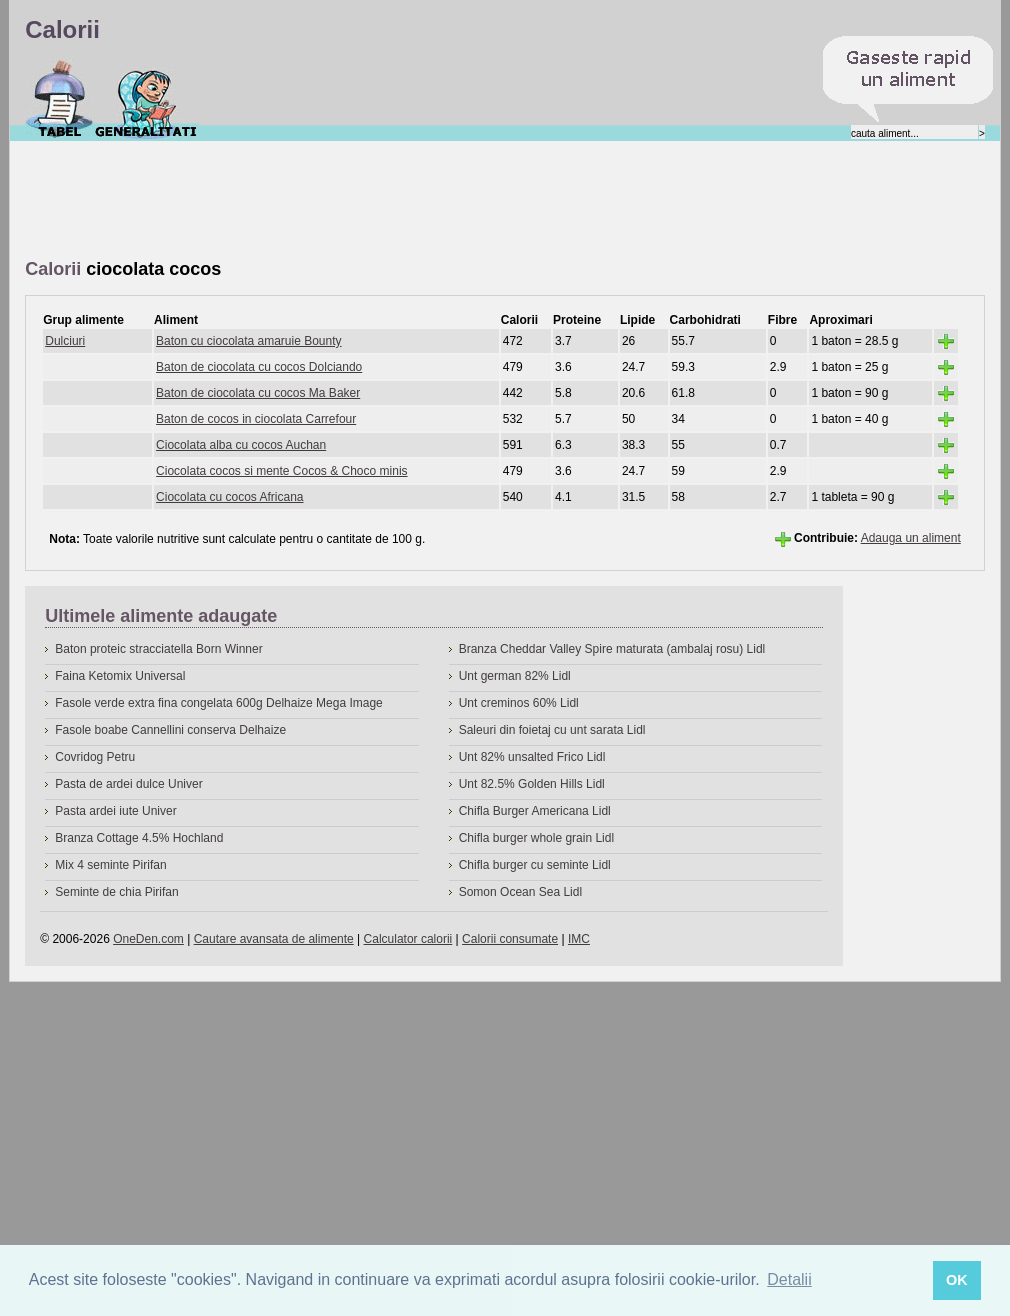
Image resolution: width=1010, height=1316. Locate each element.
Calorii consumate (510, 939)
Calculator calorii (408, 939)
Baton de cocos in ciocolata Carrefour (256, 419)
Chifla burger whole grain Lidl (536, 838)
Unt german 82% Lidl (515, 676)
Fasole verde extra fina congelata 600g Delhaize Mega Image (219, 703)
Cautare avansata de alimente (274, 939)
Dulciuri (65, 341)
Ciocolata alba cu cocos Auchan (241, 445)
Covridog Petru (95, 757)
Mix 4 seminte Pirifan (110, 865)
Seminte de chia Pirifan (116, 892)
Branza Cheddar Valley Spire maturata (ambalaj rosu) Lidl (612, 649)
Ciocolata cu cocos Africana (229, 497)
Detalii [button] (789, 1279)
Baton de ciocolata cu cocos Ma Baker (258, 393)
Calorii (59, 99)
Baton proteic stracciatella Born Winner (158, 649)
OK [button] (957, 1280)
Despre (146, 99)
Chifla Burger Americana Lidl (535, 811)
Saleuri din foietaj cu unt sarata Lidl (552, 730)
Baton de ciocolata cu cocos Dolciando (259, 367)
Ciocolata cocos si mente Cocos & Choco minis (281, 471)
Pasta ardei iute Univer (115, 811)
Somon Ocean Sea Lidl (520, 892)
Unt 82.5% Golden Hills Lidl (532, 784)
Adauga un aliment (911, 538)
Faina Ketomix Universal (120, 676)
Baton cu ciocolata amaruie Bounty (248, 341)
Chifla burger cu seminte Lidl (535, 865)
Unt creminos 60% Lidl (519, 703)
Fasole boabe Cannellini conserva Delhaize (170, 730)
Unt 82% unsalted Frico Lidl (532, 757)
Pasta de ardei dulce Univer (128, 784)
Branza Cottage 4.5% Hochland (139, 838)
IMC (579, 939)
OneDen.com (148, 939)
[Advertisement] (389, 201)
